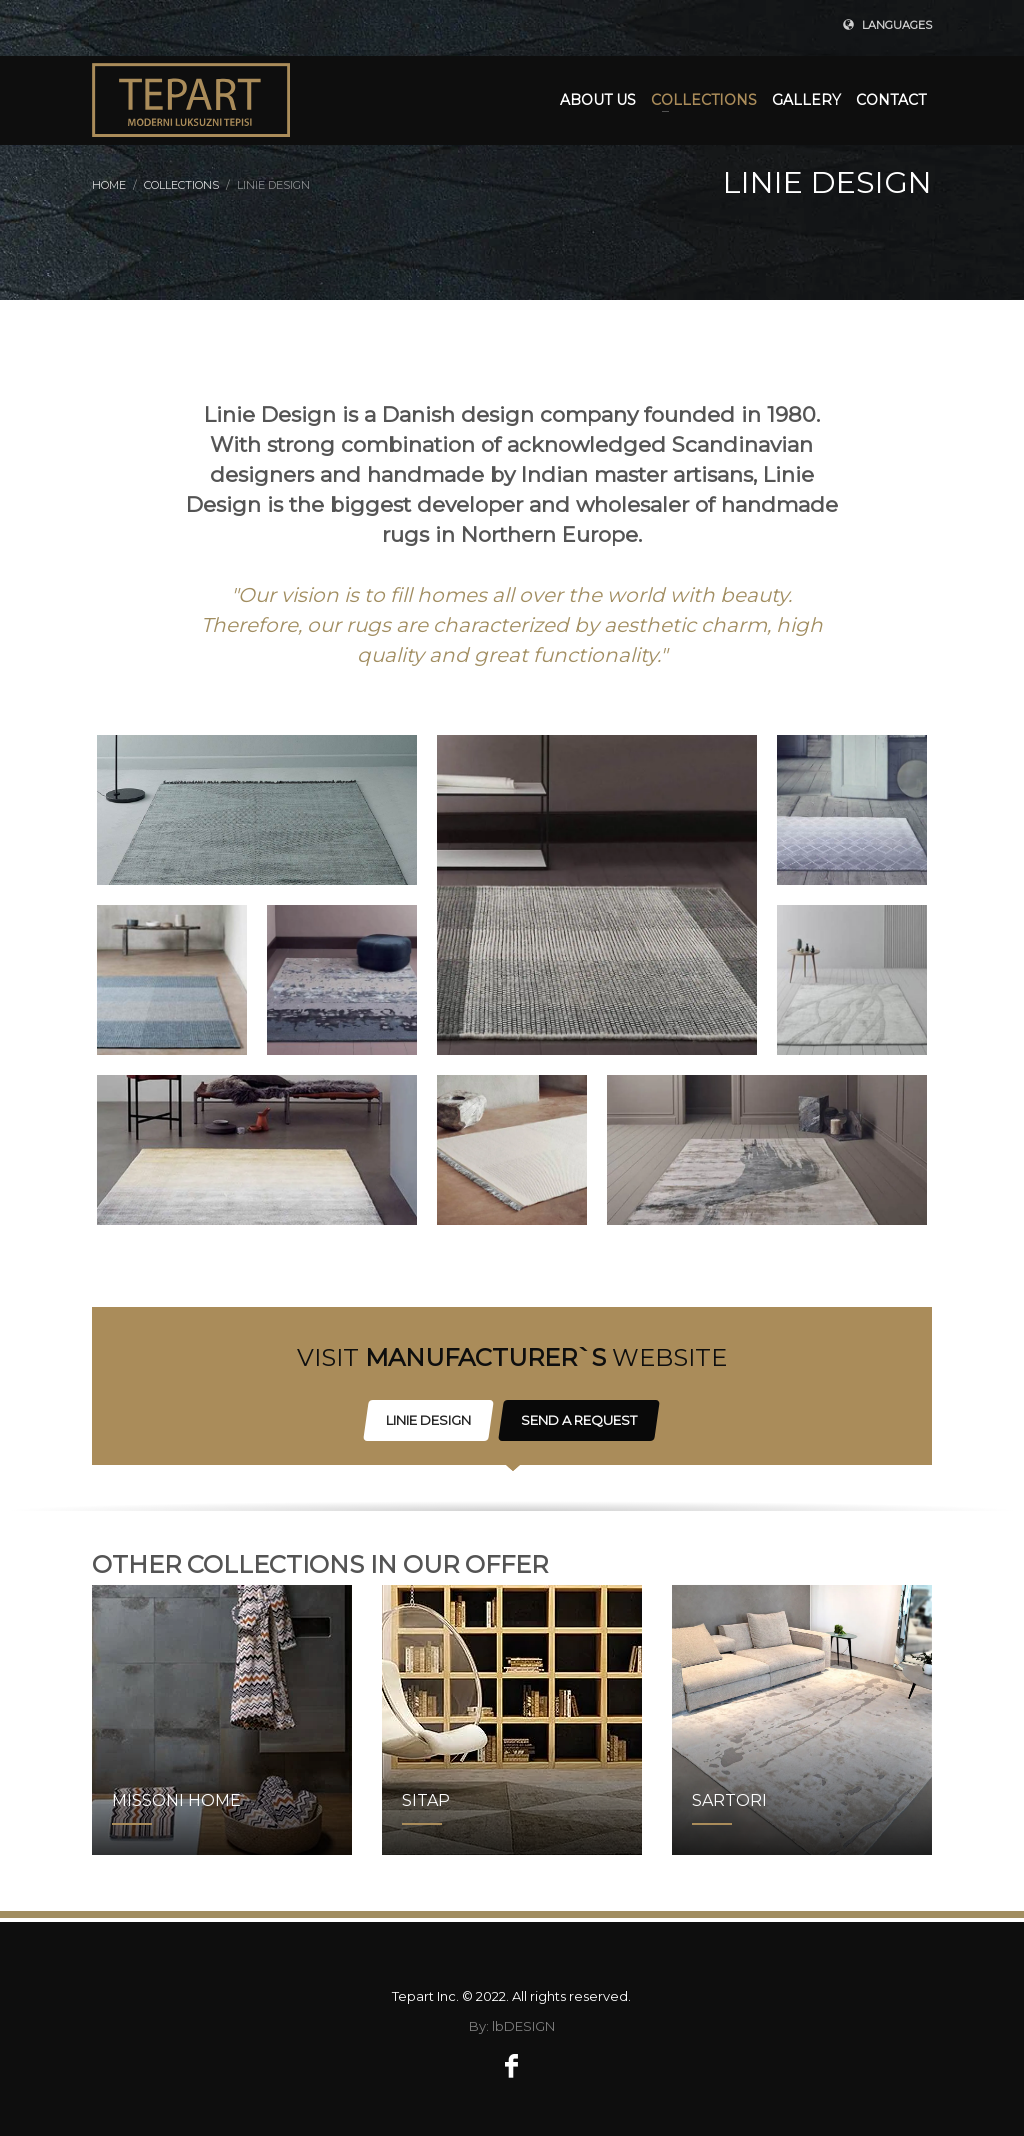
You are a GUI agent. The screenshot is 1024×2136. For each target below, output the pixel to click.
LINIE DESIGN (428, 1420)
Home (109, 185)
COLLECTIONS (181, 185)
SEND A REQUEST (579, 1420)
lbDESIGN (523, 2026)
